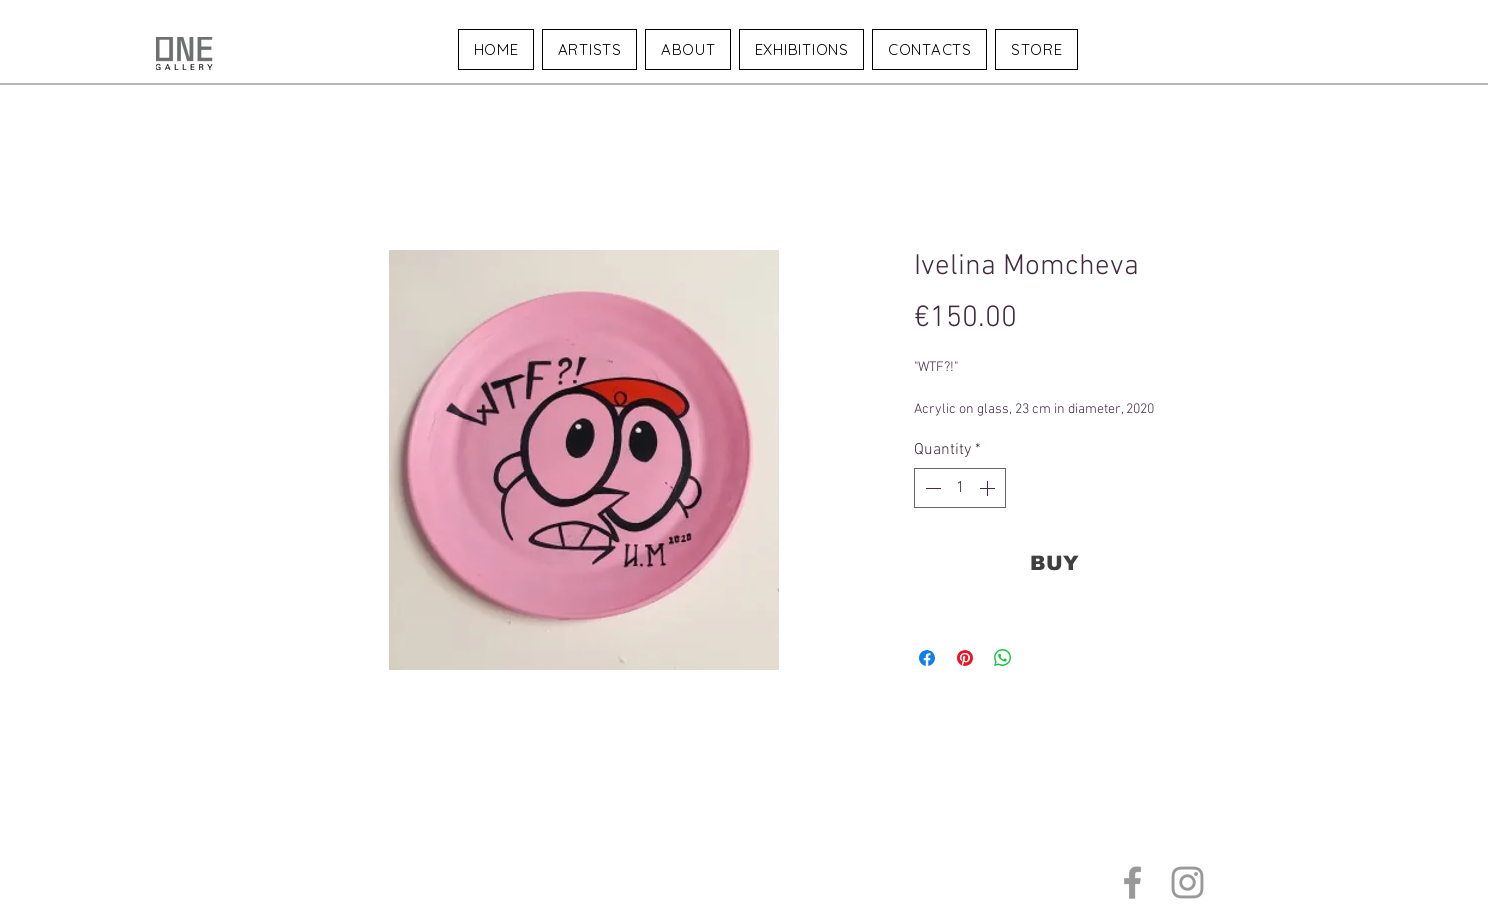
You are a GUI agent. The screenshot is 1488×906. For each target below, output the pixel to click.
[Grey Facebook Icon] (1132, 882)
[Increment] (989, 488)
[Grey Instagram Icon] (1187, 882)
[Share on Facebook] (927, 658)
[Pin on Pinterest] (965, 658)
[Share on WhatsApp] (1003, 658)
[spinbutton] (960, 488)
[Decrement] (931, 488)
